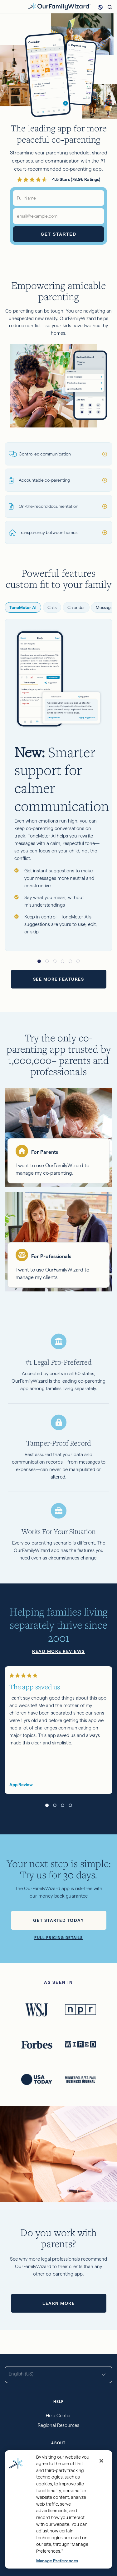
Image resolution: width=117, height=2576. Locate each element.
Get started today (58, 1920)
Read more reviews (58, 1651)
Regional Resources (58, 2425)
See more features (58, 979)
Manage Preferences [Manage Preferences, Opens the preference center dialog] (57, 2561)
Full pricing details (58, 1938)
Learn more (58, 2303)
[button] (39, 961)
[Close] (101, 2461)
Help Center (58, 2415)
